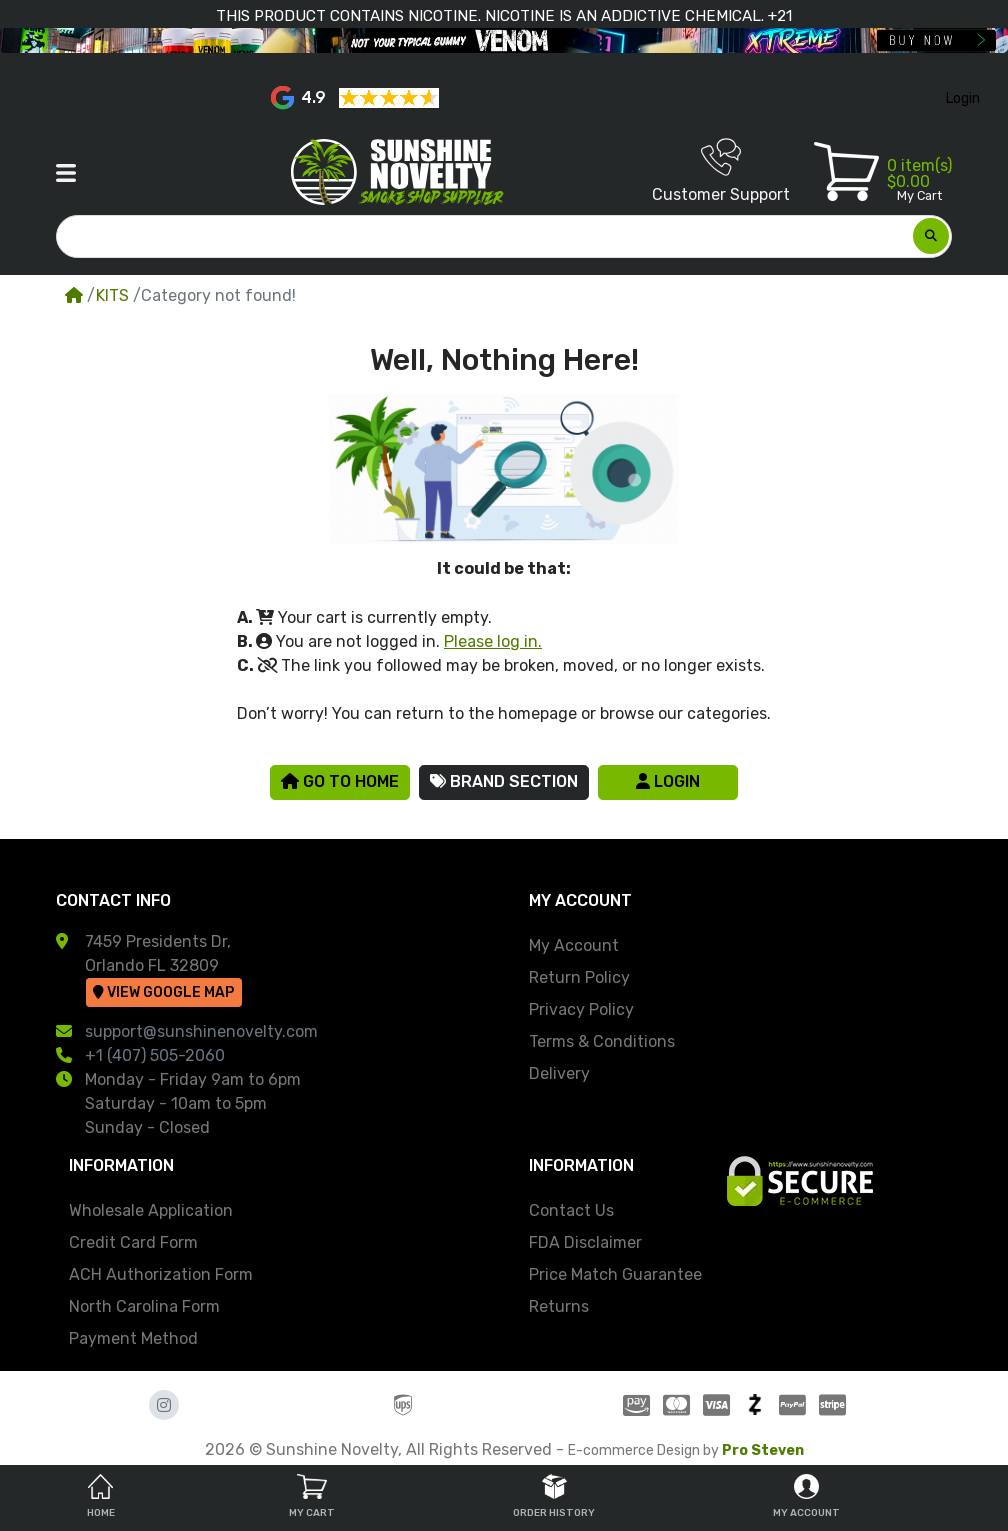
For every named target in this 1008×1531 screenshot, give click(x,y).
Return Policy (579, 977)
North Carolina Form (144, 1306)
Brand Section (504, 781)
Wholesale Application (151, 1210)
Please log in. (493, 641)
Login (668, 781)
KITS (112, 295)
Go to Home (340, 781)
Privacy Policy (581, 1009)
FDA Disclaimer (585, 1242)
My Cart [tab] (312, 1496)
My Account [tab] (806, 1496)
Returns (559, 1306)
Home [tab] (101, 1496)
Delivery (559, 1073)
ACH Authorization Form (161, 1274)
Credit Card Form (133, 1242)
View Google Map (163, 992)
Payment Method (133, 1338)
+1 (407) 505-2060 (155, 1055)
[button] (66, 173)
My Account (574, 945)
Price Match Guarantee (615, 1274)
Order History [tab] (554, 1496)
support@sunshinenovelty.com (201, 1031)
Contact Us (571, 1210)
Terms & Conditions (602, 1041)
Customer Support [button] (721, 170)
